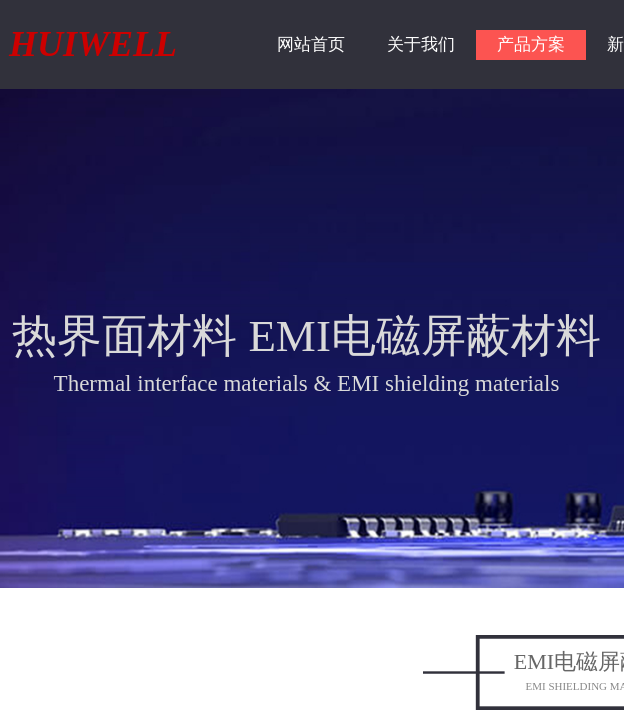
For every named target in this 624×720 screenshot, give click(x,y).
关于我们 (421, 44)
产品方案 (531, 44)
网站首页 (311, 44)
